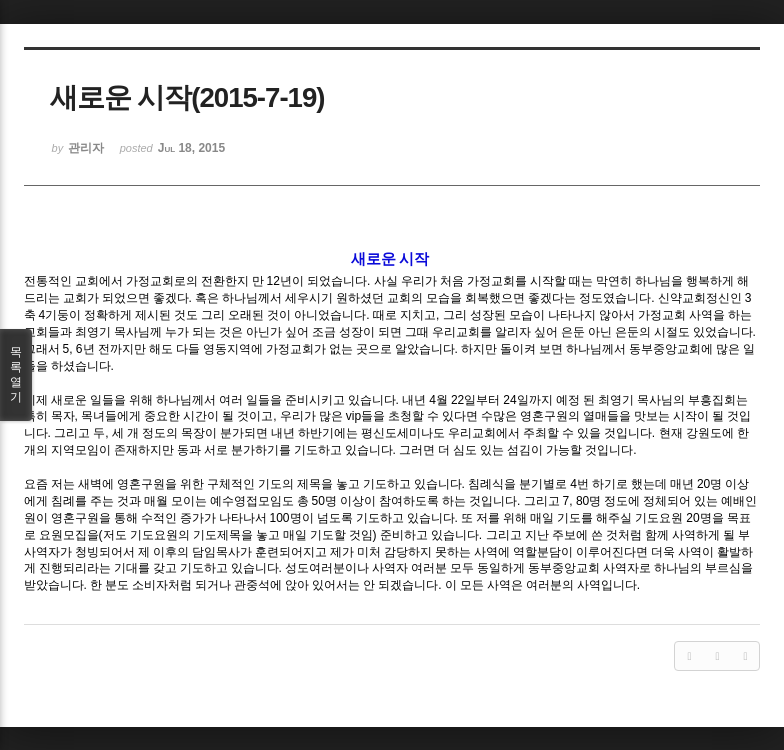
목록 (16, 375)
